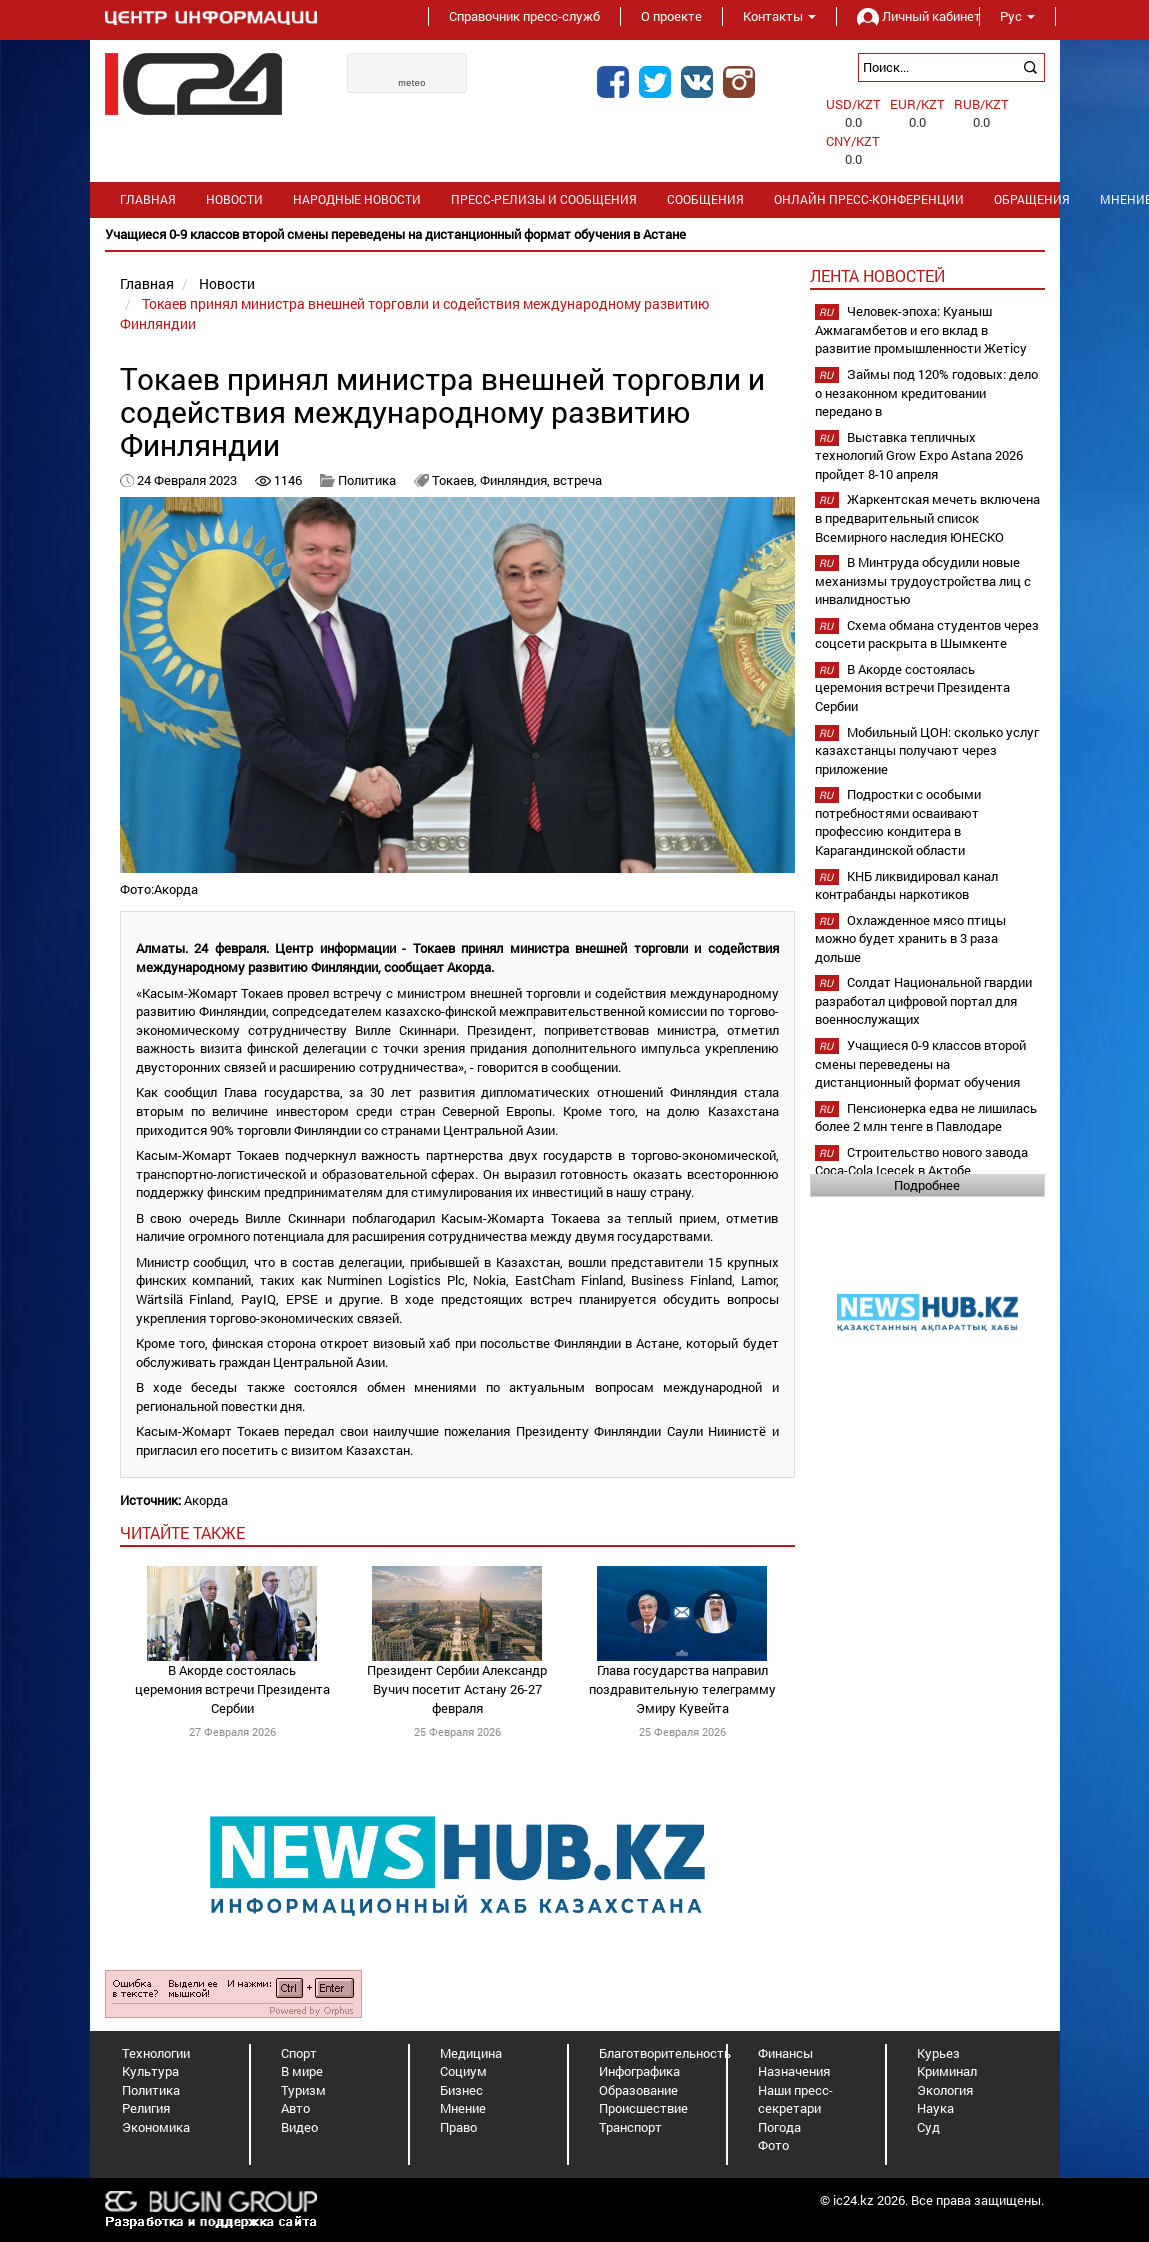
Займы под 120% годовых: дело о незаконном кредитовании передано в (926, 392)
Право (458, 2127)
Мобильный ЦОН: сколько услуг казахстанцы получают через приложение (927, 750)
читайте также (182, 1532)
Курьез (938, 2053)
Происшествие (643, 2108)
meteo (412, 83)
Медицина (471, 2053)
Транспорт (630, 2127)
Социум (463, 2071)
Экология (945, 2090)
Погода (779, 2127)
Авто (295, 2108)
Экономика (156, 2127)
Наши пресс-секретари (795, 2099)
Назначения (794, 2071)
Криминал (947, 2071)
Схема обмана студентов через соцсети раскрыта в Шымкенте (927, 634)
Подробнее (927, 1185)
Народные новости (357, 199)
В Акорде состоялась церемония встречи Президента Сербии (232, 1688)
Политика (367, 480)
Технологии (156, 2053)
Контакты (779, 16)
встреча (577, 480)
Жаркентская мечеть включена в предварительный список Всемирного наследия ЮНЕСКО (927, 517)
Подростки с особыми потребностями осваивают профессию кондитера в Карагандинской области (898, 822)
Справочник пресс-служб (524, 16)
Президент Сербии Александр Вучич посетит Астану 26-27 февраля (457, 1688)
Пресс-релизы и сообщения (544, 199)
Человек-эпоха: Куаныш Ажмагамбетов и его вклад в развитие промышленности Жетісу (921, 329)
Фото (773, 2145)
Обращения (1032, 199)
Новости (234, 199)
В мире (302, 2071)
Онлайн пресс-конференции (869, 199)
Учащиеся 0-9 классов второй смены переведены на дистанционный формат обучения (920, 1063)
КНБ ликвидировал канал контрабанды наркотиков (906, 885)
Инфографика (639, 2071)
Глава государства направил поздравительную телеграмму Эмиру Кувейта (682, 1688)
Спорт (299, 2053)
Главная (148, 199)
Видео (299, 2127)
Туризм (303, 2090)
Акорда (206, 1500)
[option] (575, 234)
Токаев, (456, 480)
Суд (928, 2127)
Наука (935, 2108)
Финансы (785, 2053)
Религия (146, 2108)
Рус (1017, 16)
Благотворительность (665, 2053)
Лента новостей (877, 275)
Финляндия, (516, 480)
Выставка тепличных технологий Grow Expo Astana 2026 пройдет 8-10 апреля (919, 455)
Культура (150, 2071)
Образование (638, 2090)
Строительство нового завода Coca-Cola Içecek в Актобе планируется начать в (921, 1170)
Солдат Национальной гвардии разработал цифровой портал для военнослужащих (923, 1000)
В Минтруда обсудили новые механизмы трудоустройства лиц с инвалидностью (923, 580)
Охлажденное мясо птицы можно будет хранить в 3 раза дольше (910, 938)
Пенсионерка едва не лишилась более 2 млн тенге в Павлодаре (926, 1117)
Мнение (463, 2108)
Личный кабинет (908, 16)
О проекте (671, 16)
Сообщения (705, 199)
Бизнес (461, 2090)
